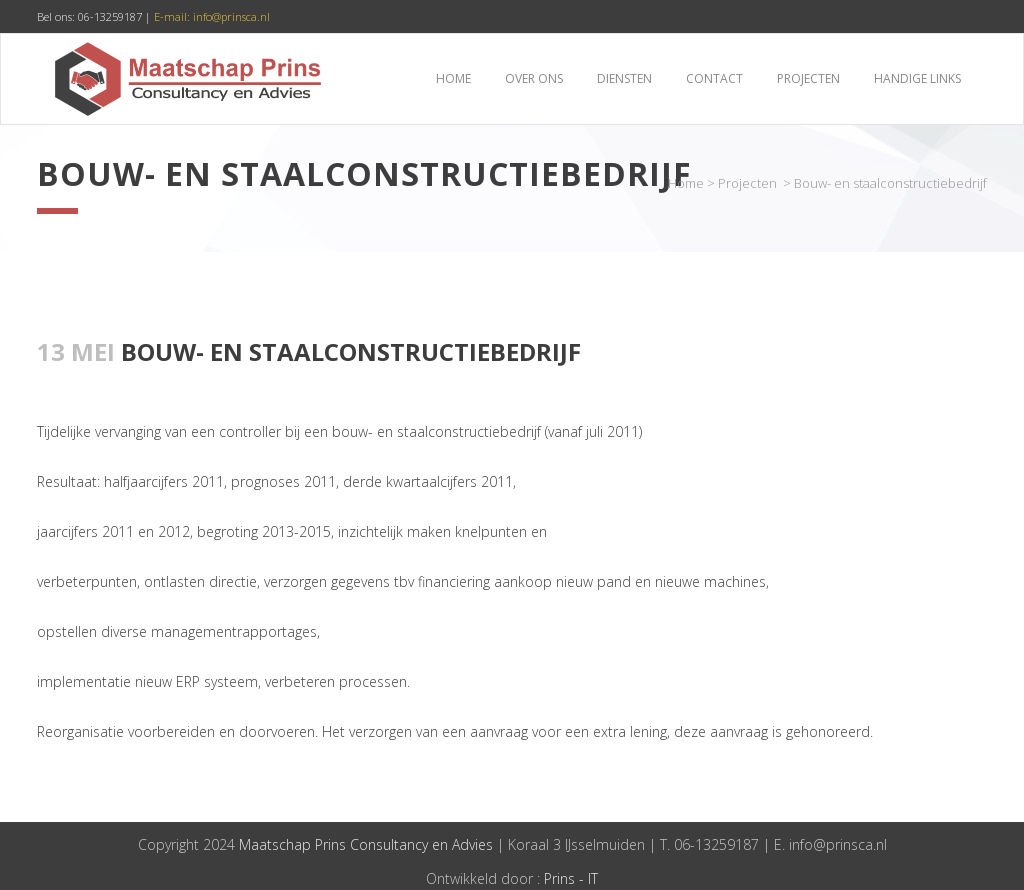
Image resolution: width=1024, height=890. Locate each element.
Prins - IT (571, 878)
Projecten (747, 183)
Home (686, 183)
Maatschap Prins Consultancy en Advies (366, 844)
